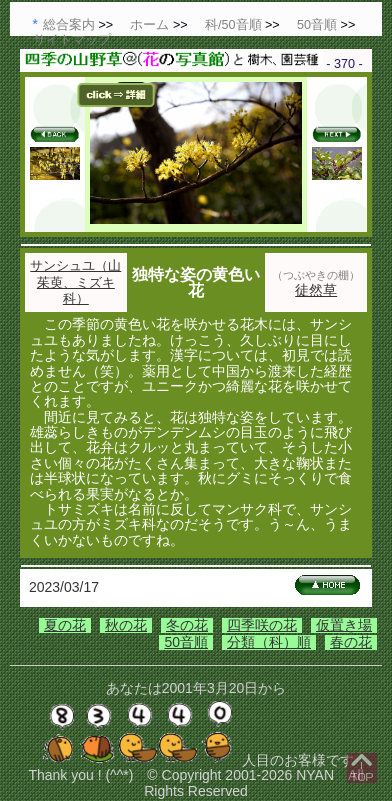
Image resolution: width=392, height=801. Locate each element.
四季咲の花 (262, 625)
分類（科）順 (269, 642)
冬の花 (187, 625)
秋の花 (126, 625)
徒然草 (316, 290)
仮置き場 (344, 625)
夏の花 (65, 625)
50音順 (186, 642)
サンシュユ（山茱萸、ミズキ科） (75, 282)
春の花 (351, 642)
